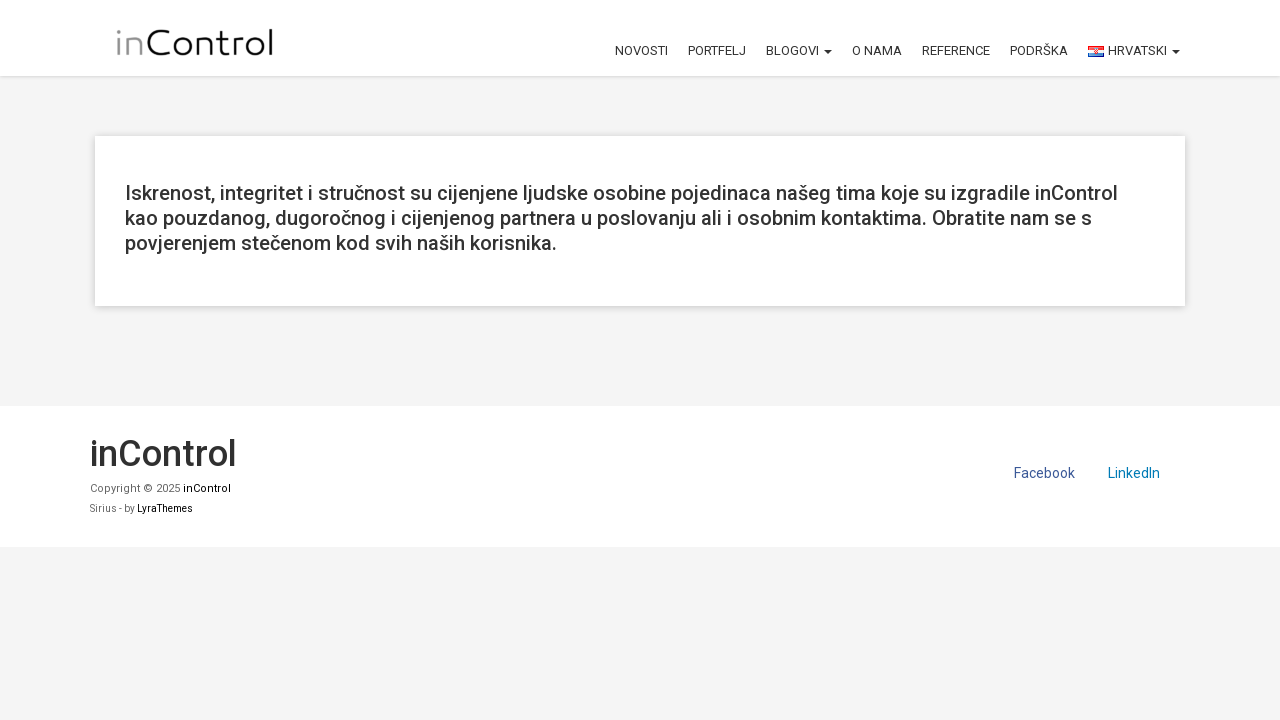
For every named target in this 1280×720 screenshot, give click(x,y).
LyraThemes (165, 508)
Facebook (1044, 473)
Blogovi (799, 50)
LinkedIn (1134, 473)
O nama (877, 50)
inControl (207, 488)
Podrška (1039, 50)
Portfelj (717, 50)
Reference (956, 50)
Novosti (641, 50)
